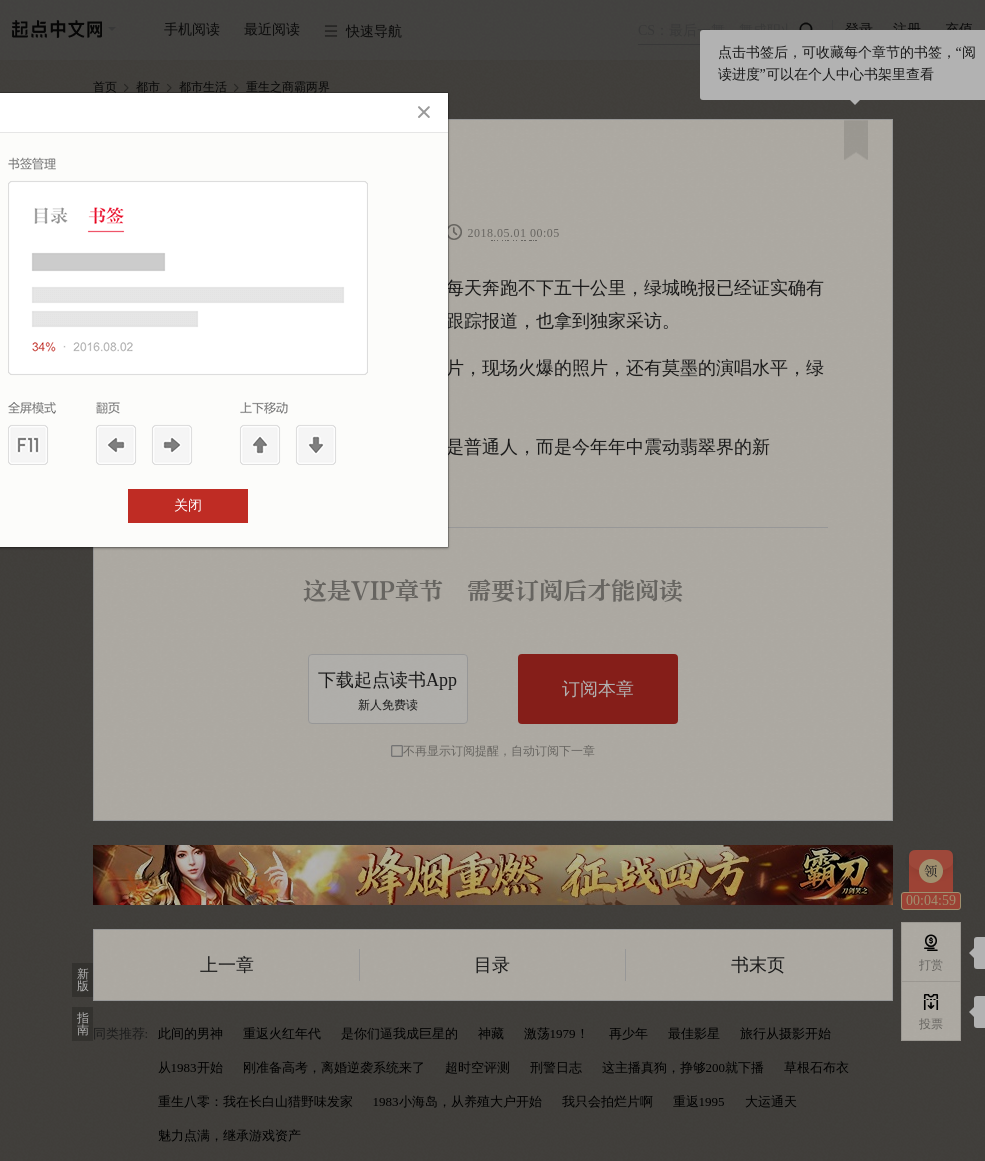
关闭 (188, 505)
